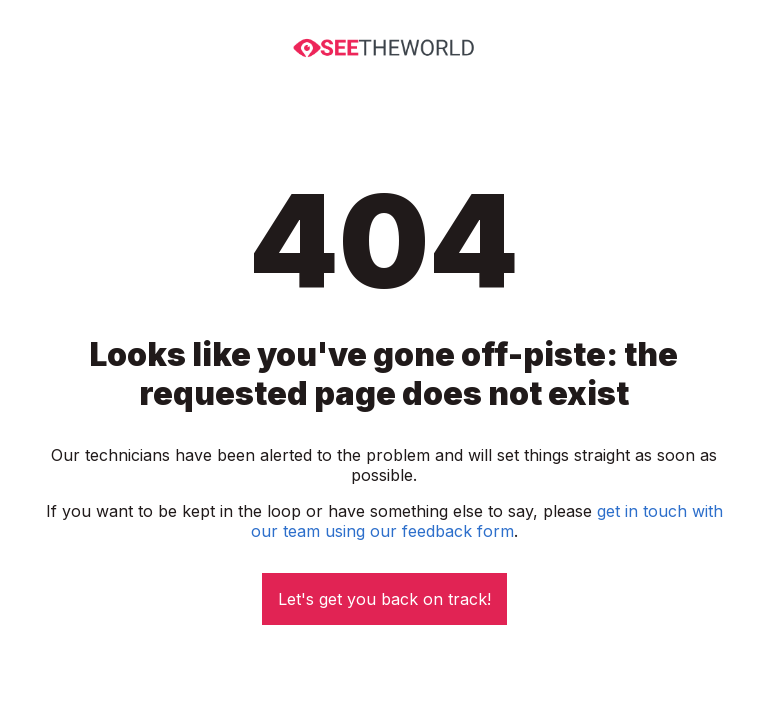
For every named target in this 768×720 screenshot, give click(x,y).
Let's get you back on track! (384, 599)
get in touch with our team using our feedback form (487, 521)
